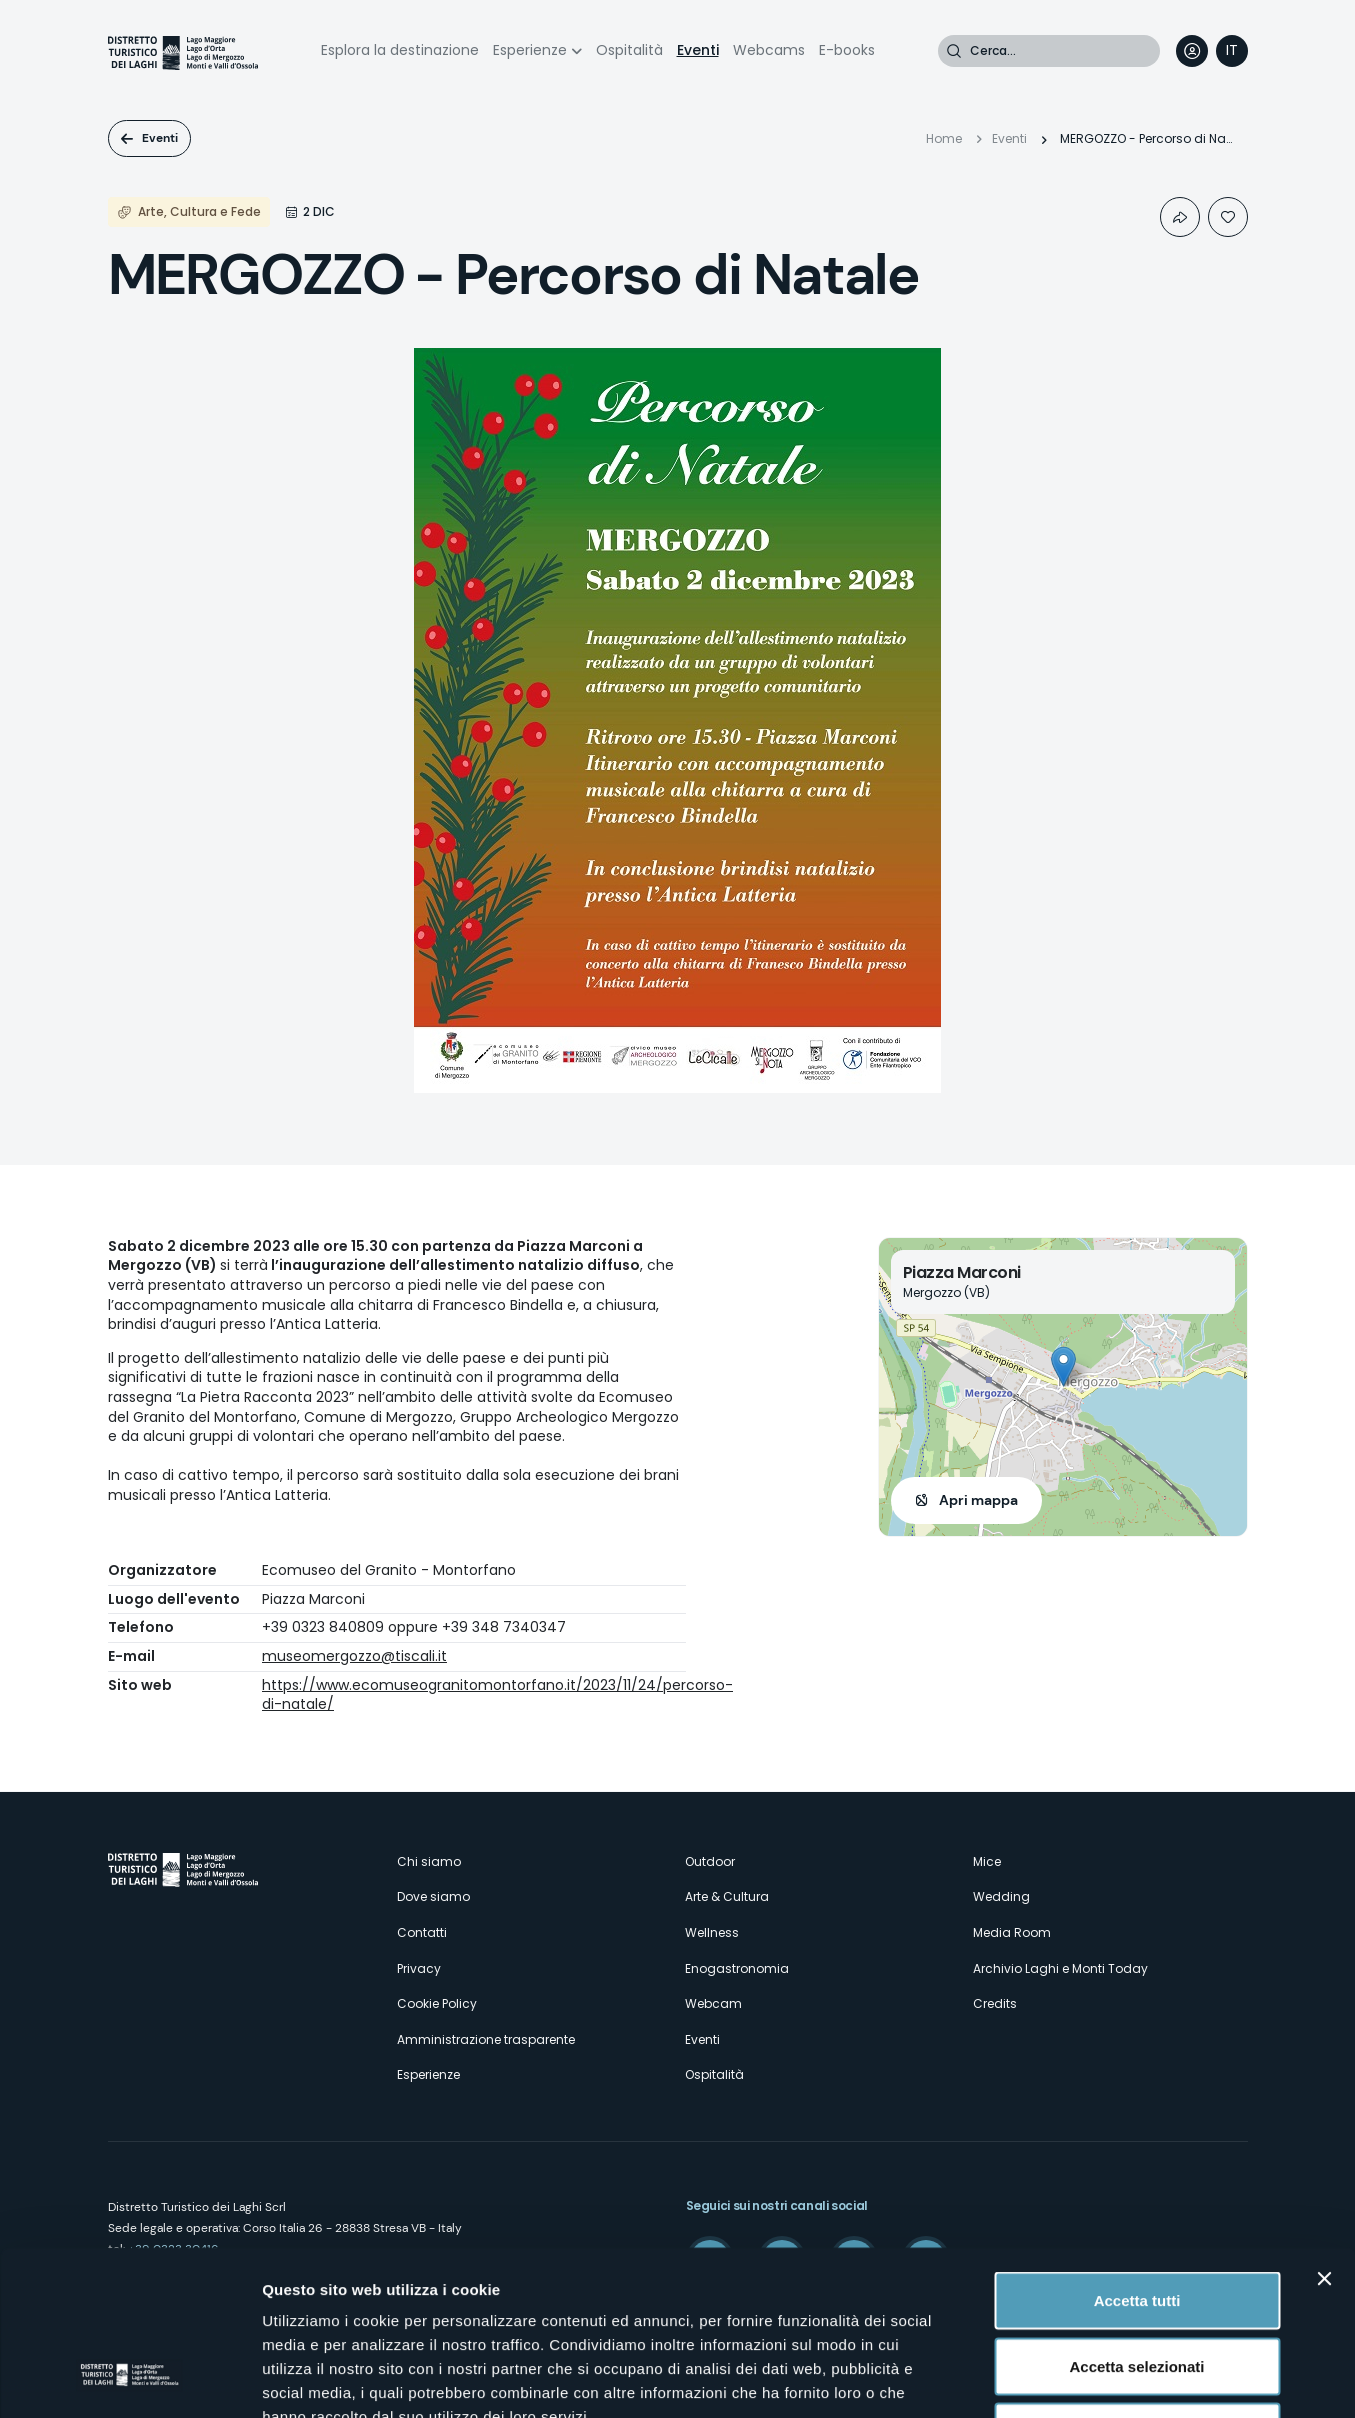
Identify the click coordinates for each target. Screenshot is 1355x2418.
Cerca (954, 51)
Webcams (769, 50)
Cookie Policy (437, 2003)
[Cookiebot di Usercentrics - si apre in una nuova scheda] (129, 2379)
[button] (1063, 1366)
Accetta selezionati (1136, 2221)
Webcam (713, 2003)
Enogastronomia (737, 1968)
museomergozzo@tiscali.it (354, 1656)
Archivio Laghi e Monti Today (1060, 1968)
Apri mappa (978, 1500)
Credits (995, 2003)
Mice (987, 1861)
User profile (1192, 51)
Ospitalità (629, 50)
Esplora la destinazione (400, 50)
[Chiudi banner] (1324, 2134)
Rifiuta (1137, 2286)
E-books (847, 50)
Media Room (1012, 1932)
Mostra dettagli (1052, 2378)
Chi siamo (429, 1861)
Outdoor (710, 1861)
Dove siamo (433, 1896)
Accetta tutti (1137, 2155)
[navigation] (1232, 51)
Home (944, 138)
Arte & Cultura (727, 1896)
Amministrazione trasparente (486, 2039)
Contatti (422, 1932)
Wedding (1001, 1896)
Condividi (1180, 217)
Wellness (712, 1932)
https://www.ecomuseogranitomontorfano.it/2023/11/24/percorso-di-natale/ (497, 1695)
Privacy (419, 1968)
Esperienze (530, 50)
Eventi (698, 50)
